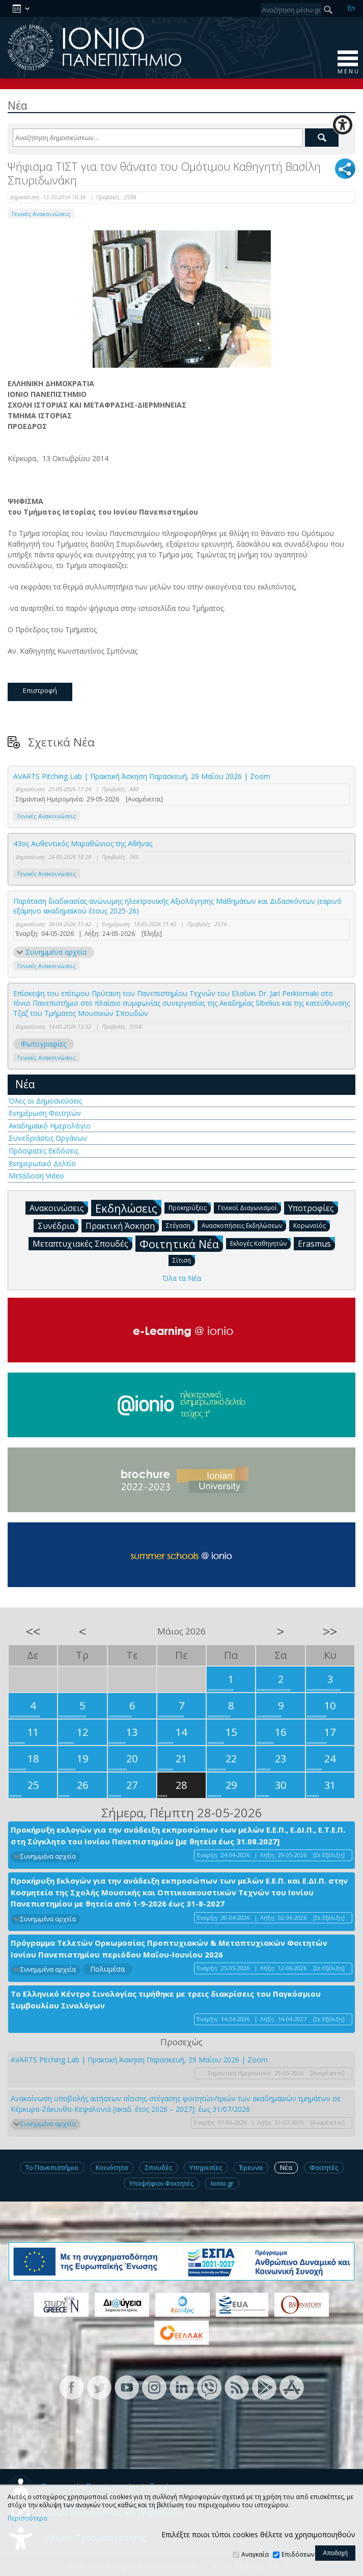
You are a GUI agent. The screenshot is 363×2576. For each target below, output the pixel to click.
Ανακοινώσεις (59, 1207)
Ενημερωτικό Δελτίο (42, 1163)
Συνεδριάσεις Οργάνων (48, 1138)
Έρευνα (251, 2167)
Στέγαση (180, 1225)
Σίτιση (184, 1260)
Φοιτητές (324, 2167)
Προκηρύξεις (190, 1207)
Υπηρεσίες (205, 2167)
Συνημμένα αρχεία (56, 952)
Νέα (25, 1084)
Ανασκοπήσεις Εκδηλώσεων (244, 1225)
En (351, 8)
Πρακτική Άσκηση (122, 1225)
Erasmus (316, 1243)
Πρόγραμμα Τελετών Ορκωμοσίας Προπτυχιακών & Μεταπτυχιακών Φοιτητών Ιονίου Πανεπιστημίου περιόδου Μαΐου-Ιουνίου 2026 (169, 1949)
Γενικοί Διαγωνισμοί (249, 1207)
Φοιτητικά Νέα (181, 1243)
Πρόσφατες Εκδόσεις (43, 1151)
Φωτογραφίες (43, 1044)
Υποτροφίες (313, 1207)
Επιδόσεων (298, 2554)
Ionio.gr (222, 2183)
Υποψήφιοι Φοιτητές (161, 2183)
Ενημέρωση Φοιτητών (45, 1113)
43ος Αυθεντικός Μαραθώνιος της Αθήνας (82, 843)
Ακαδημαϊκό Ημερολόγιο (50, 1126)
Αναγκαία (255, 2554)
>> (330, 1631)
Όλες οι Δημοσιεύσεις (45, 1101)
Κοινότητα (112, 2167)
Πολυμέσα (107, 1969)
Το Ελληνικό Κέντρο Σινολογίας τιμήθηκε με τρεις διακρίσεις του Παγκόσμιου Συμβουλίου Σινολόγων (166, 1999)
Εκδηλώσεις (128, 1208)
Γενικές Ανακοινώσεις (41, 214)
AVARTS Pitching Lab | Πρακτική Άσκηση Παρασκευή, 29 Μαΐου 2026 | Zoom (141, 776)
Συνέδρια (58, 1225)
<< (33, 1631)
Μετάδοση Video (36, 1175)
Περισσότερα (27, 2518)
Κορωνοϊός (311, 1225)
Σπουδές (158, 2167)
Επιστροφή (40, 690)
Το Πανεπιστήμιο (51, 2167)
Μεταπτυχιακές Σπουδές (82, 1243)
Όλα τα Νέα (181, 1278)
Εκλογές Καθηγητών (260, 1243)
